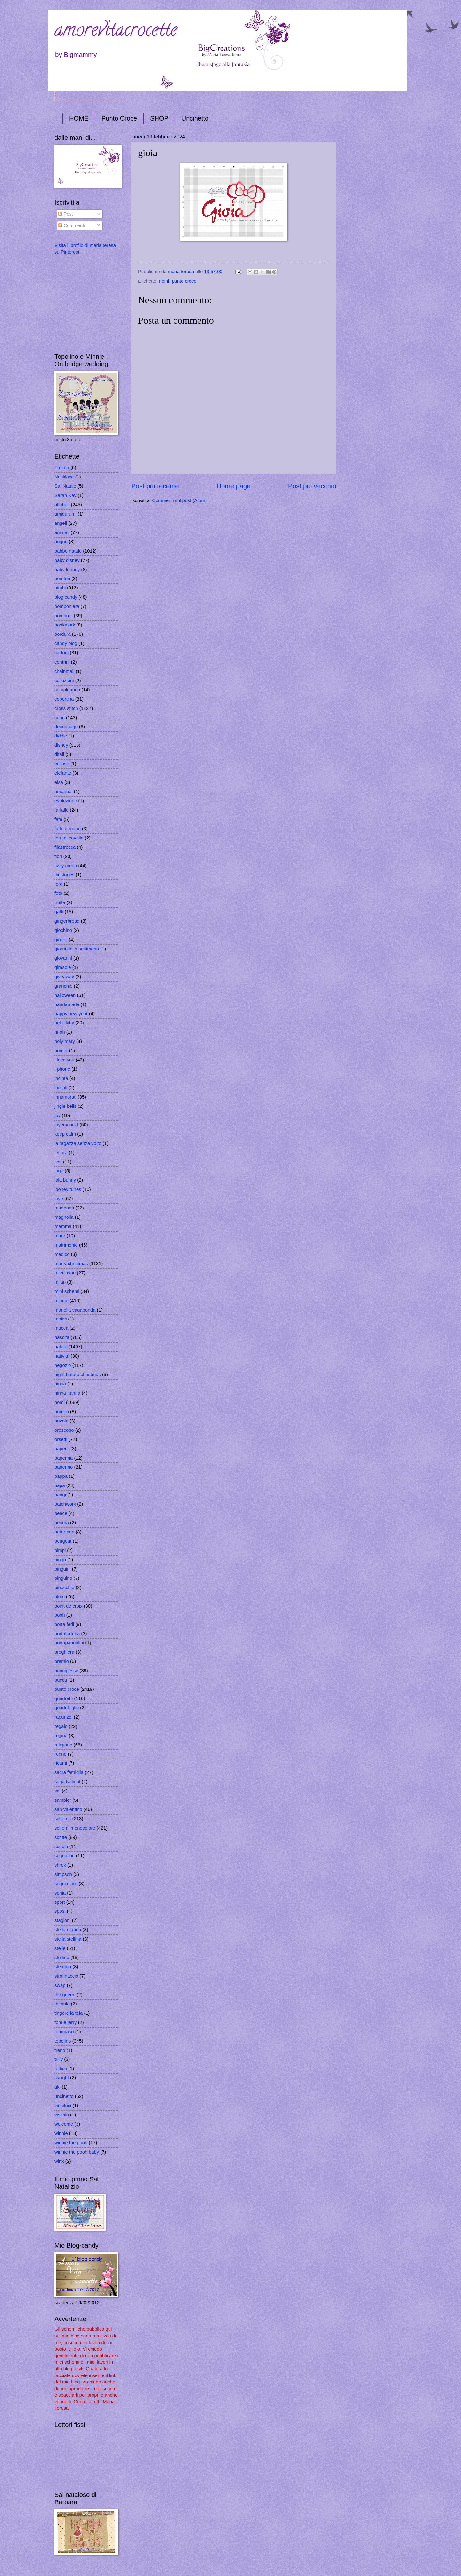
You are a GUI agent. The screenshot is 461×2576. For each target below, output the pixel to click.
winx (59, 2161)
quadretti (63, 1698)
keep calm (65, 1134)
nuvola (61, 1420)
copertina (64, 699)
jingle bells (65, 1106)
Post (65, 214)
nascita (61, 1337)
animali (61, 532)
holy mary (64, 1041)
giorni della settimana (76, 948)
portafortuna (67, 1633)
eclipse (61, 763)
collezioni (64, 680)
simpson (63, 1874)
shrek (60, 1865)
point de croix (68, 1606)
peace (60, 1513)
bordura (62, 634)
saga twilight (67, 1781)
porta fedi (64, 1624)
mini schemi (66, 1291)
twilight (61, 2077)
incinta (61, 1078)
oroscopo (64, 1430)
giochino (63, 930)
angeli (60, 523)
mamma (62, 1226)
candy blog (65, 643)
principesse (66, 1670)
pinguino (63, 1578)
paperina (63, 1458)
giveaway (64, 976)
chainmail (64, 671)
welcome (63, 2124)
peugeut (62, 1541)
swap (59, 1985)
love (58, 1198)
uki (57, 2087)
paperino (63, 1466)
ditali (59, 754)
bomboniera (66, 606)
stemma (62, 1966)
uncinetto (64, 2096)
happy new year (71, 1013)
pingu (60, 1559)
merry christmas (71, 1263)
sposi (59, 1911)
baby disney (67, 560)
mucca (61, 1328)
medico (61, 1254)
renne (60, 1754)
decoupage (66, 726)
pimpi (60, 1550)
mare (59, 1235)
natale (60, 1346)
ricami (60, 1763)
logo (58, 1170)
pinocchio (64, 1587)
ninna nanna (67, 1393)
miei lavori (65, 1272)
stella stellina (67, 1939)
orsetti (60, 1439)
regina (61, 1735)
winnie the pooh (70, 2142)
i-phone (62, 1069)
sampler (62, 1800)
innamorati (65, 1096)
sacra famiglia (69, 1772)
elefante (62, 773)
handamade (66, 1004)
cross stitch (66, 708)
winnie (61, 2133)
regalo (61, 1726)
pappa (61, 1476)
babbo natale (68, 551)
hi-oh (59, 1032)
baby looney (67, 569)
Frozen (61, 467)
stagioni (62, 1920)
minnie (61, 1300)
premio (61, 1661)
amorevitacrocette (115, 32)
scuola (61, 1846)
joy (57, 1115)
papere (61, 1448)
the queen (64, 1994)
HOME (78, 118)
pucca (60, 1679)
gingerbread (67, 921)
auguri (61, 541)
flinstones (64, 874)
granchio (63, 986)
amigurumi (65, 513)
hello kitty (64, 1022)
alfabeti (61, 504)
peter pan (64, 1531)
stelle (59, 1948)
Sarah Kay (65, 495)
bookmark (64, 624)
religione (63, 1744)
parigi (60, 1494)
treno (59, 2050)
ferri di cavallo (69, 837)
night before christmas (77, 1374)
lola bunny (65, 1180)
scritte (60, 1837)
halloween (65, 995)
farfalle (61, 810)
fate (58, 819)
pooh (59, 1615)
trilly (58, 2059)
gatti (58, 911)
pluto (59, 1596)
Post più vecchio (312, 486)
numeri (61, 1411)
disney (61, 745)
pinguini (62, 1569)
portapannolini (69, 1642)
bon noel (63, 615)
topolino (62, 2041)
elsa (58, 782)
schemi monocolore (74, 1828)
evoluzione (65, 800)
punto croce (184, 281)
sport (59, 1902)
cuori (59, 717)
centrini (61, 662)
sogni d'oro (65, 1883)
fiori (58, 856)
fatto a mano (67, 828)
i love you (64, 1059)
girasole (62, 967)
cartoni (61, 652)
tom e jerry (65, 2022)
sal (57, 1790)
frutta (59, 902)
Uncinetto (195, 118)
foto (58, 893)
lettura (61, 1152)
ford (58, 883)
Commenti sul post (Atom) (179, 500)
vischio (61, 2114)
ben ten (62, 578)
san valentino (68, 1809)
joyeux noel (66, 1124)
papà (59, 1485)
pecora (61, 1522)
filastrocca (65, 847)
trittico (60, 2068)
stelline (61, 1957)
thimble (61, 2003)
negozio (62, 1365)
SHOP (159, 118)
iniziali (60, 1087)
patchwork (65, 1504)
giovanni (63, 958)
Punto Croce (119, 118)
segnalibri (64, 1855)
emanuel (63, 791)
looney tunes (67, 1189)
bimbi (60, 587)
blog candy (65, 597)
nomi (164, 281)
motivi (60, 1318)
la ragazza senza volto (77, 1143)
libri (58, 1161)
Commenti (71, 225)
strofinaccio (66, 1976)
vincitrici (62, 2105)
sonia (60, 1892)
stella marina (67, 1929)
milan (60, 1282)
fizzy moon (65, 865)
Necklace (64, 476)
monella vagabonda (74, 1309)
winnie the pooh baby (76, 2152)
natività (61, 1356)
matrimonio (66, 1245)
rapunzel (63, 1717)
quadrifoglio (66, 1707)
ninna (60, 1383)
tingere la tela (68, 2013)
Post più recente (155, 486)
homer (61, 1050)
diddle (60, 735)
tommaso (64, 2031)
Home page (233, 486)
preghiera (64, 1652)
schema (62, 1818)
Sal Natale (65, 486)
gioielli (61, 939)
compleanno (67, 689)
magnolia (64, 1217)
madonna (64, 1207)
